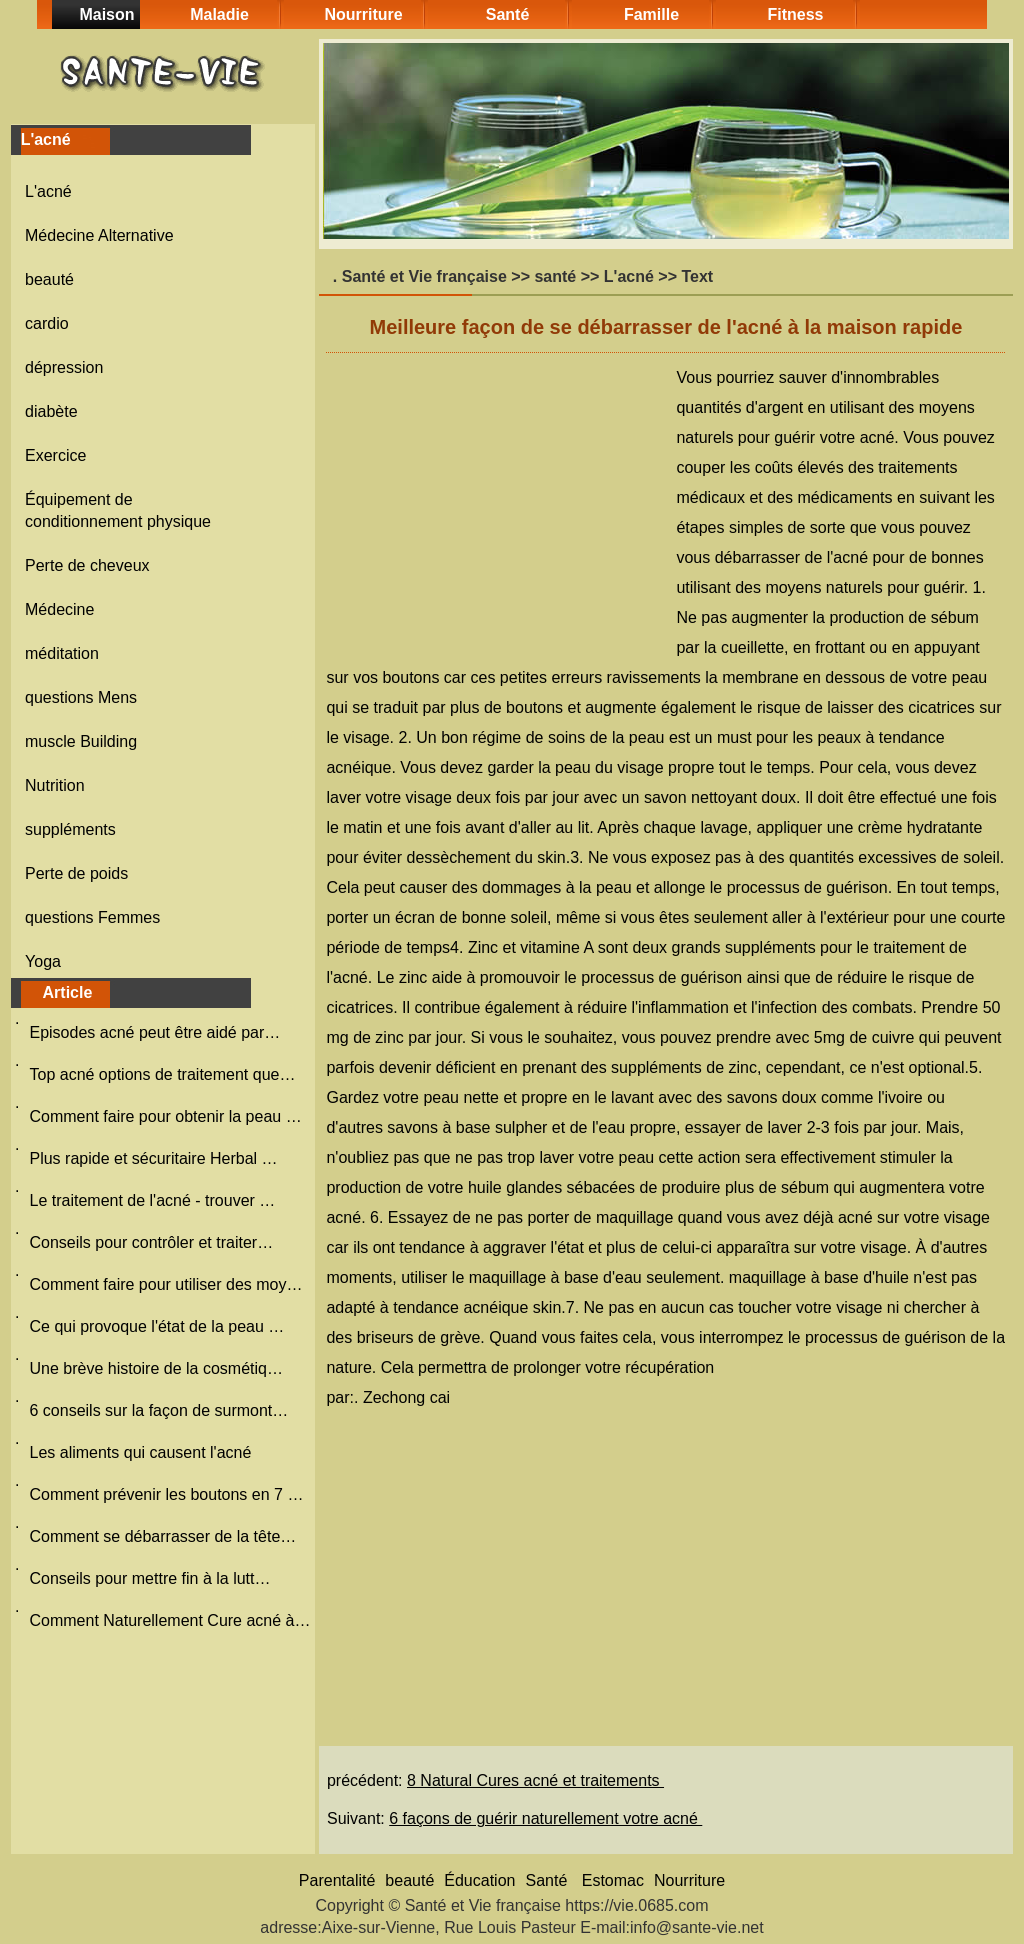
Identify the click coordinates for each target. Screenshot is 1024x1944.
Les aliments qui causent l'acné (142, 1452)
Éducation (479, 1880)
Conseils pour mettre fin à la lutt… (149, 1578)
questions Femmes (92, 917)
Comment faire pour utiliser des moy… (165, 1284)
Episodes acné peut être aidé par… (154, 1032)
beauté (49, 279)
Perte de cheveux (87, 565)
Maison (106, 14)
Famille (651, 14)
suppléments (70, 829)
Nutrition (55, 785)
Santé (508, 14)
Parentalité (337, 1880)
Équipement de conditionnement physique (118, 510)
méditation (62, 653)
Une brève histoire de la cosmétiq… (155, 1368)
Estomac (613, 1880)
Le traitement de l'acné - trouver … (152, 1200)
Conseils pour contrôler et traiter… (151, 1242)
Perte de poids (76, 873)
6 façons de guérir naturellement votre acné (545, 1818)
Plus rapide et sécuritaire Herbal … (153, 1158)
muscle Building (81, 741)
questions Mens (81, 697)
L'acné (48, 191)
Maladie (219, 14)
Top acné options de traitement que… (162, 1074)
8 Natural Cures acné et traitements (535, 1780)
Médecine (59, 609)
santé (555, 276)
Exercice (55, 455)
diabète (51, 411)
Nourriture (363, 14)
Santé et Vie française (424, 276)
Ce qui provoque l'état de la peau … (156, 1326)
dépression (64, 367)
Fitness (795, 14)
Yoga (43, 961)
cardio (47, 323)
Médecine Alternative (99, 235)
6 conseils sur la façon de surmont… (158, 1410)
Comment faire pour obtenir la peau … (165, 1116)
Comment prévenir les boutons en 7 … (166, 1494)
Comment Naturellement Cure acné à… (169, 1620)
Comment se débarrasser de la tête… (162, 1536)
